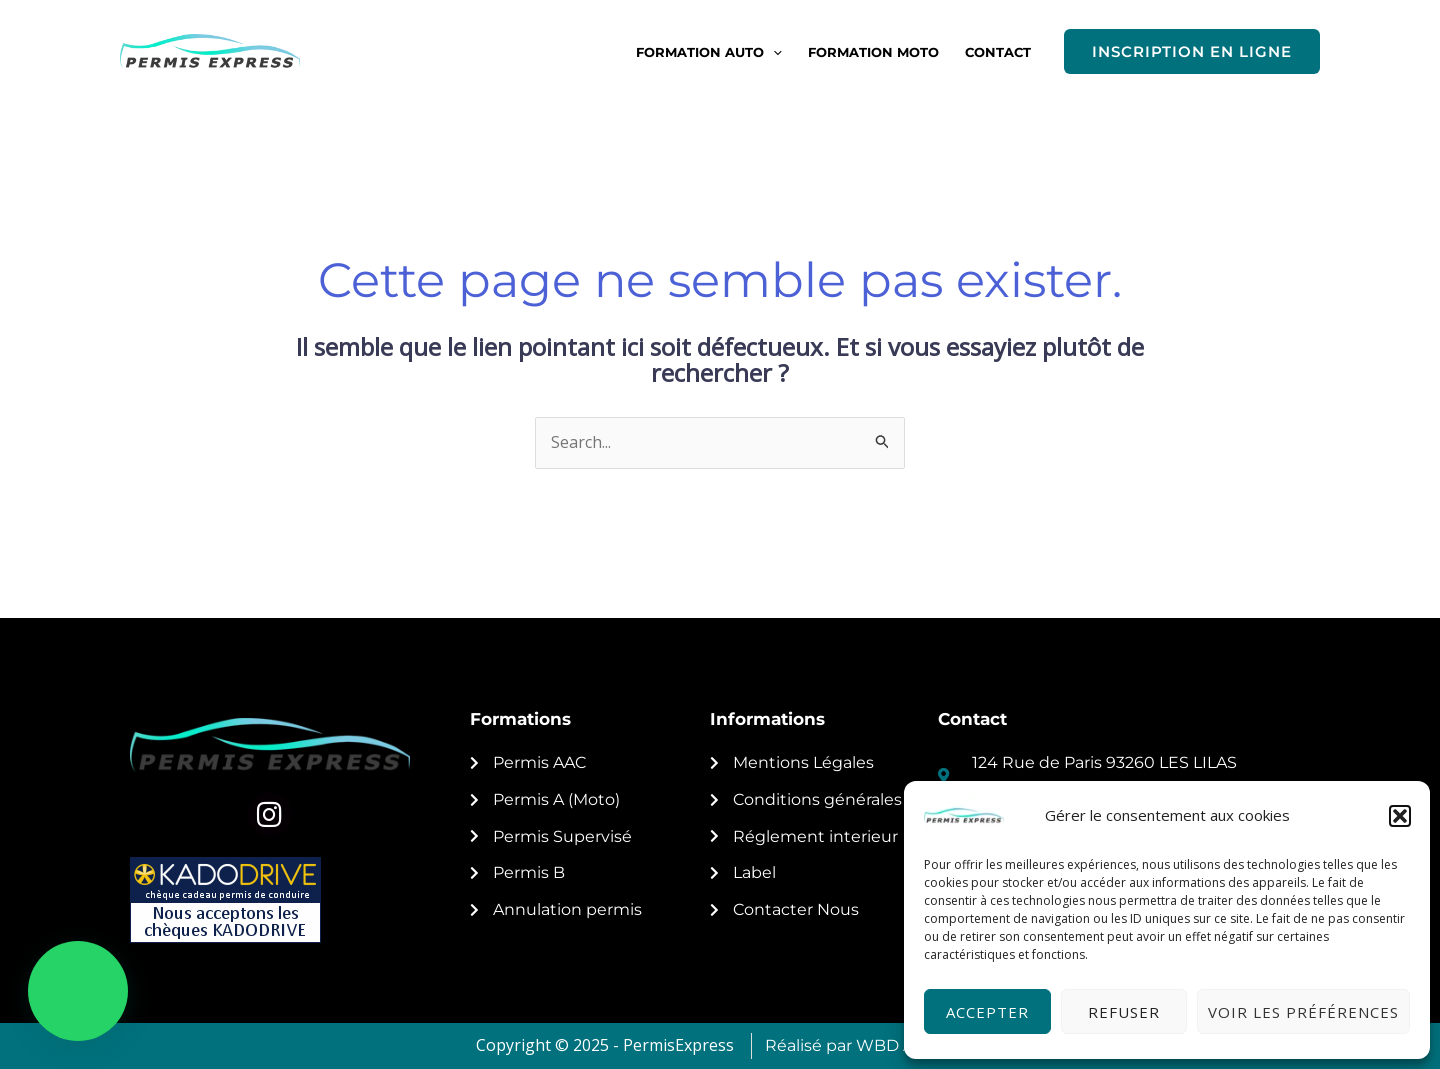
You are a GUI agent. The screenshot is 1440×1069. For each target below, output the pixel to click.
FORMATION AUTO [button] (709, 52)
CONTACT (998, 52)
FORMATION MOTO (873, 52)
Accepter (987, 1012)
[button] (1400, 816)
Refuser (1124, 1012)
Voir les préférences (1303, 1012)
